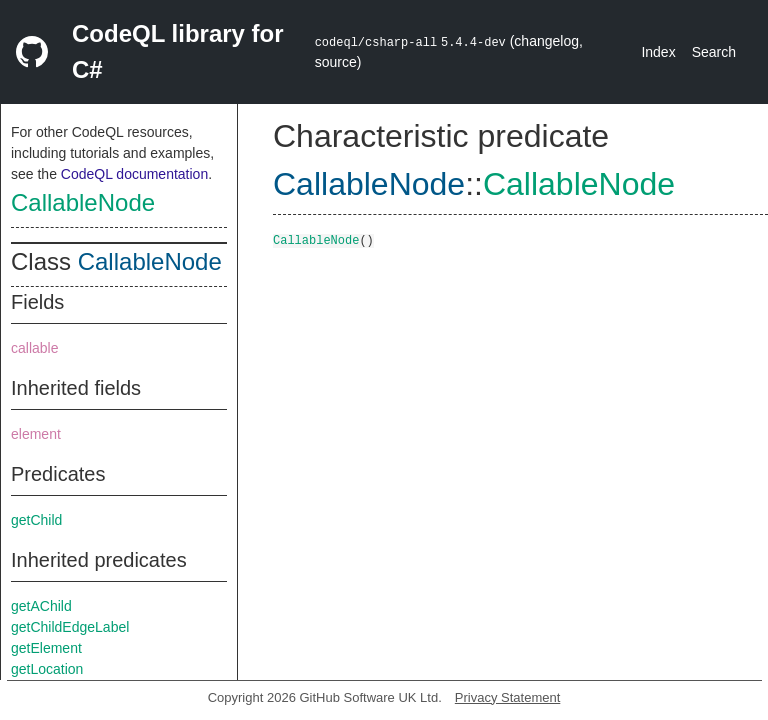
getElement (46, 648)
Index (658, 52)
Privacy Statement (508, 697)
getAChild (41, 606)
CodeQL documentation (134, 174)
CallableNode (83, 202)
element (36, 434)
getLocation (47, 669)
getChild (36, 520)
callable (34, 348)
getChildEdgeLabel (70, 627)
